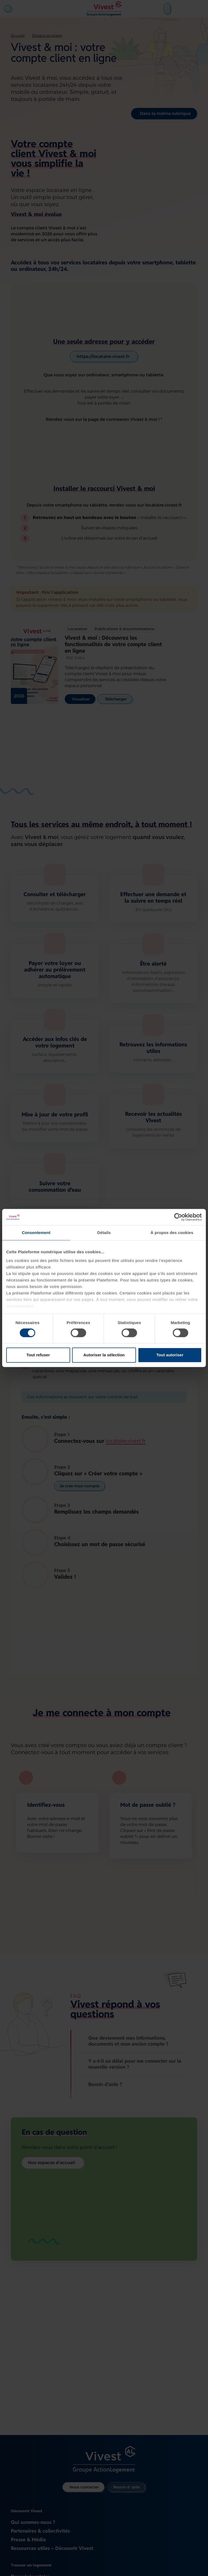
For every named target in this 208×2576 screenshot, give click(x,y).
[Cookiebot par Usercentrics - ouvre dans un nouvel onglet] (178, 1217)
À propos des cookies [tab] (172, 1232)
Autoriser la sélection (104, 1355)
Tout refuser (38, 1355)
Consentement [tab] (36, 1232)
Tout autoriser (169, 1355)
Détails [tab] (104, 1232)
